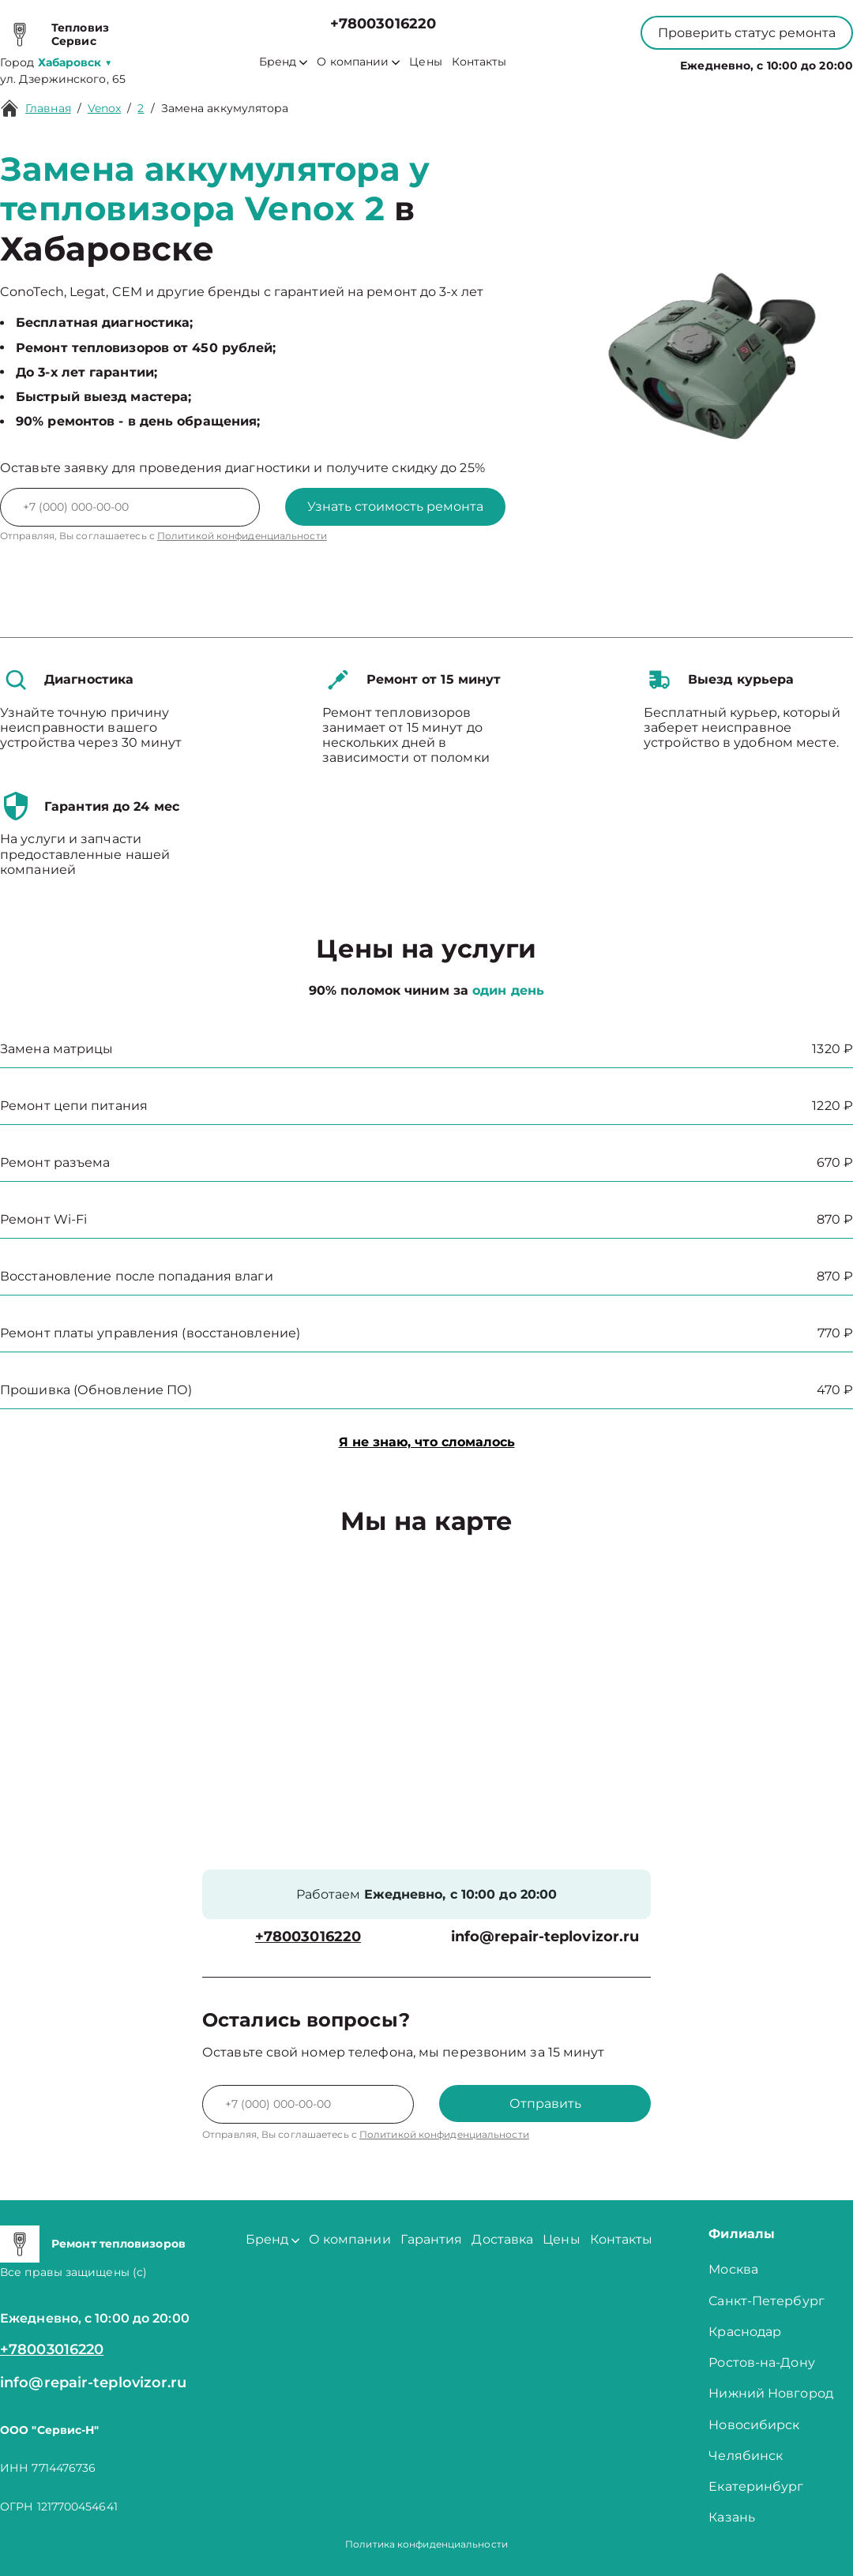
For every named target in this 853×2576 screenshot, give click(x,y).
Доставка (502, 2239)
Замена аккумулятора (225, 108)
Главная (48, 108)
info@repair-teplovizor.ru (545, 1937)
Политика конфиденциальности (426, 2544)
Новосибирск (753, 2424)
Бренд (283, 62)
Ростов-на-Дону (761, 2362)
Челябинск (745, 2455)
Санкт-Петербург (766, 2300)
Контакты (479, 62)
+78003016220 (383, 24)
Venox (105, 108)
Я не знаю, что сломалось (427, 1441)
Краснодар (744, 2331)
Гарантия (431, 2239)
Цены (425, 62)
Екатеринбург (755, 2486)
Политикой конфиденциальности (242, 536)
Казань (731, 2517)
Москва (733, 2269)
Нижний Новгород (770, 2393)
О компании (358, 62)
